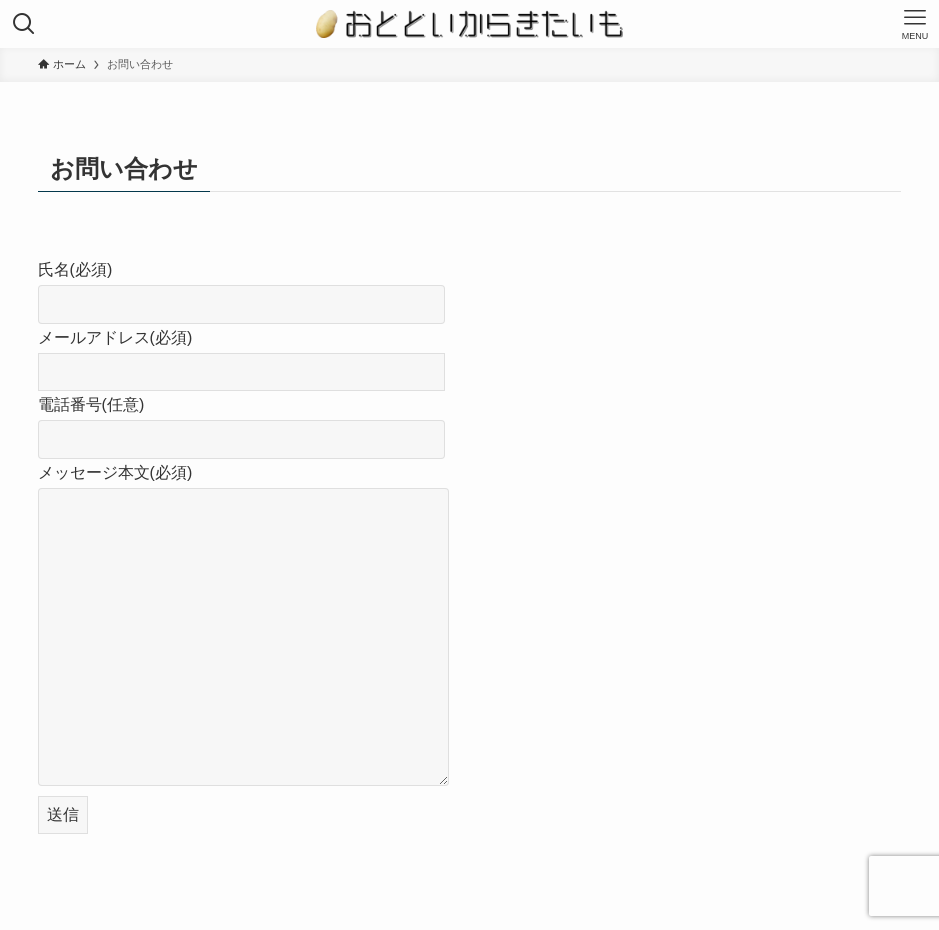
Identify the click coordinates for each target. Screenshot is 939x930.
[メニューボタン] (915, 24)
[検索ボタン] (24, 24)
